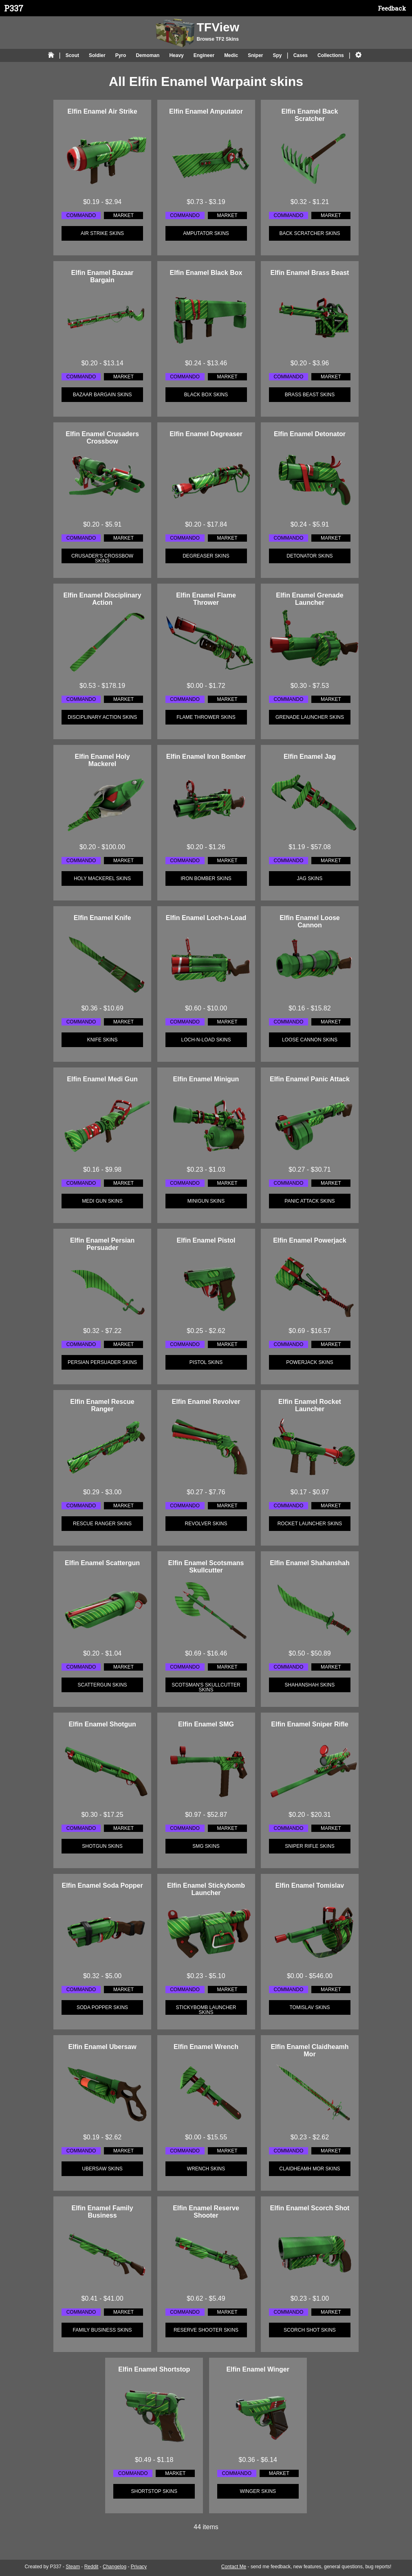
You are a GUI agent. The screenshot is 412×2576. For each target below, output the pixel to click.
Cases (300, 55)
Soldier (97, 55)
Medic (231, 55)
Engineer (204, 55)
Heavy (176, 55)
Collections (330, 55)
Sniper (255, 55)
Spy (277, 55)
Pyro (120, 55)
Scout (72, 55)
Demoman (147, 55)
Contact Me (233, 2566)
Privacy (139, 2566)
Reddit (91, 2566)
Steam (73, 2566)
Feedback (392, 8)
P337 (13, 8)
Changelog (114, 2566)
